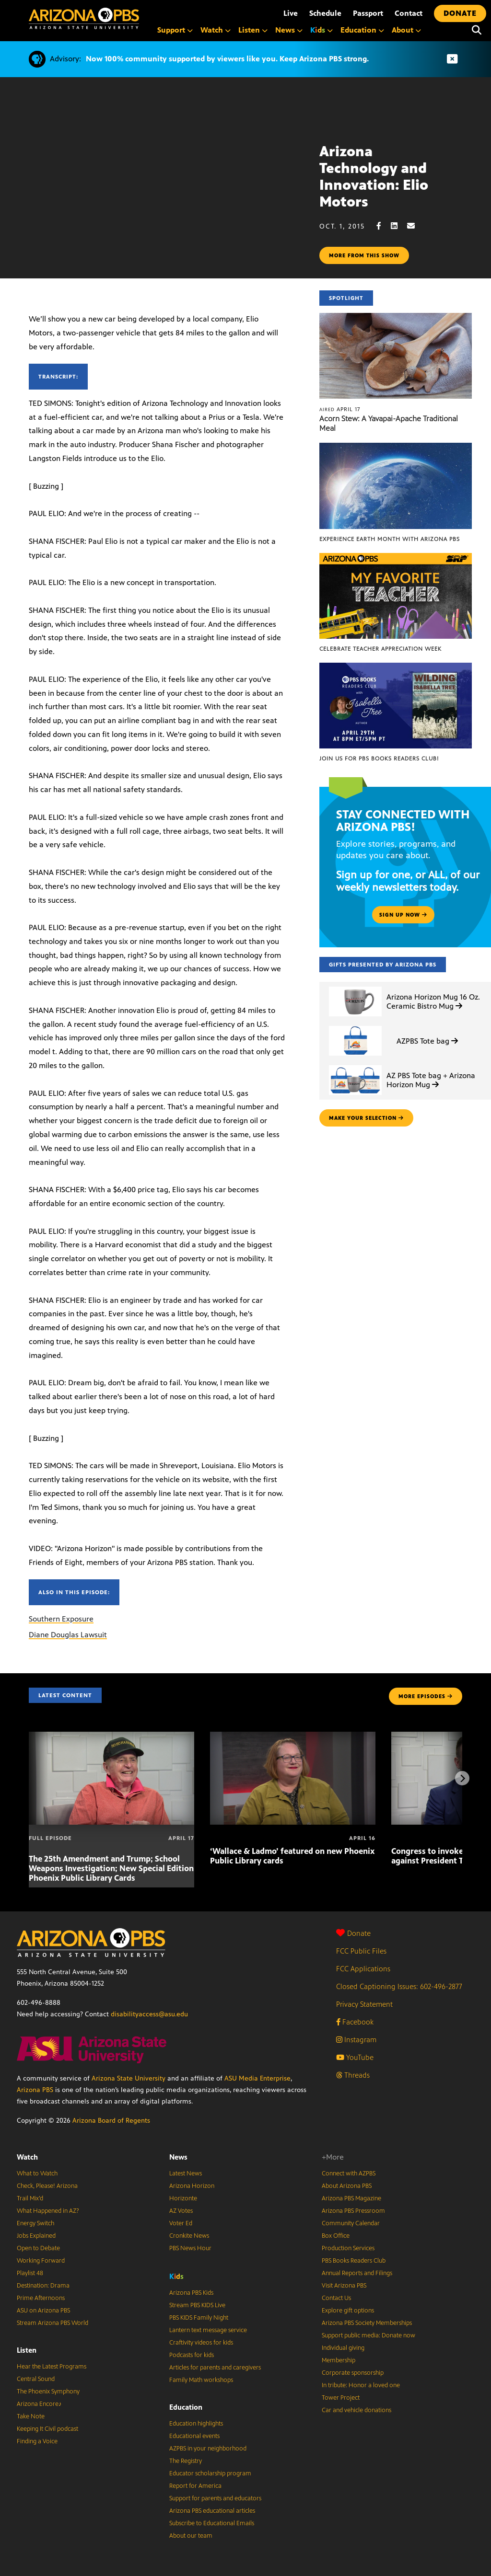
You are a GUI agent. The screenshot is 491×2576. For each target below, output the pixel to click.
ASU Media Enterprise (257, 2078)
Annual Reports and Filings (357, 2273)
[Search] (476, 30)
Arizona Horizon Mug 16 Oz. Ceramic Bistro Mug (433, 1001)
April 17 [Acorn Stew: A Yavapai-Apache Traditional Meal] (339, 409)
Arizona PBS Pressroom (353, 2211)
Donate (353, 1933)
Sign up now (403, 914)
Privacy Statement (364, 2004)
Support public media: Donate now (368, 2335)
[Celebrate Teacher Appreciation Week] (395, 558)
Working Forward (41, 2261)
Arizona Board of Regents (111, 2120)
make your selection (366, 1118)
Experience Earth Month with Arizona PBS (389, 539)
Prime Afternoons (41, 2298)
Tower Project (341, 2398)
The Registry (185, 2461)
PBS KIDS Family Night (198, 2318)
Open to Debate (38, 2248)
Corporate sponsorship (353, 2373)
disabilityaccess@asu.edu (149, 2014)
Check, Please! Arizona (47, 2186)
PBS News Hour (190, 2248)
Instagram (356, 2039)
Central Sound (36, 2379)
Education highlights (196, 2423)
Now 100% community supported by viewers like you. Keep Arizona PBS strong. (227, 58)
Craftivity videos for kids (201, 2342)
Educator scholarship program (210, 2473)
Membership (338, 2360)
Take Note (31, 2416)
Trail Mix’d (30, 2198)
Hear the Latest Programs (51, 2366)
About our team (190, 2536)
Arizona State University (128, 2078)
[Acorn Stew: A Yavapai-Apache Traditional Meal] (395, 317)
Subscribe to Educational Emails (211, 2523)
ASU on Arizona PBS (43, 2310)
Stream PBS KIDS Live (197, 2305)
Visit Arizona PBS (344, 2285)
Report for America (195, 2486)
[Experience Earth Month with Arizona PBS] (395, 447)
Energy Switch (35, 2223)
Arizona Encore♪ (39, 2404)
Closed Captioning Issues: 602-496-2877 (399, 1986)
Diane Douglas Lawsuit (68, 1634)
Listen (26, 2350)
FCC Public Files (361, 1950)
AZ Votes (181, 2211)
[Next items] (462, 1778)
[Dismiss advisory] (452, 59)
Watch (27, 2157)
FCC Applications (363, 1968)
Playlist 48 (30, 2273)
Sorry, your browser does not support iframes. (160, 184)
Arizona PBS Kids (191, 2293)
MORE (425, 1696)
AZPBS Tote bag (427, 1041)
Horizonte (183, 2198)
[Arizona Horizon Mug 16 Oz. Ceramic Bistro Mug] (355, 986)
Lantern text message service (208, 2330)
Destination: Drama (43, 2285)
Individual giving (343, 2348)
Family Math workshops (201, 2380)
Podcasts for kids (191, 2355)
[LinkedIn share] (399, 225)
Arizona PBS (35, 2090)
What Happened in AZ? (48, 2211)
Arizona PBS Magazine (351, 2198)
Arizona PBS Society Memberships (367, 2323)
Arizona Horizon (191, 2186)
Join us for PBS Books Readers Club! (379, 758)
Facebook (355, 2021)
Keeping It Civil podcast (47, 2429)
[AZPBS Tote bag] (355, 1026)
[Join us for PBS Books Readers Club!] (395, 667)
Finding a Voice (37, 2441)
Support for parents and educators (215, 2498)
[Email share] (415, 225)
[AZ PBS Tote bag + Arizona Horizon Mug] (355, 1065)
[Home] (84, 18)
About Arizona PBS (347, 2186)
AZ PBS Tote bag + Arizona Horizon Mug (430, 1080)
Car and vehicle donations (356, 2410)
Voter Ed (180, 2223)
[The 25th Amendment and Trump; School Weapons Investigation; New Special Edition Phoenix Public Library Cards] (111, 1736)
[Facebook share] (383, 225)
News (178, 2157)
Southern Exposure (61, 1618)
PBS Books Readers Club (354, 2261)
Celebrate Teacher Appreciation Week (380, 648)
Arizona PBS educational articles (212, 2511)
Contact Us (336, 2298)
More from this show (364, 255)
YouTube (355, 2057)
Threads (353, 2075)
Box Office (336, 2236)
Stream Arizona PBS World (52, 2323)
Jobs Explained (36, 2236)
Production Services (348, 2248)
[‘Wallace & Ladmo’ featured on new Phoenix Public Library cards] (292, 1736)
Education (185, 2407)
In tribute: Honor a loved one (361, 2385)
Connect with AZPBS (348, 2173)
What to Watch (37, 2173)
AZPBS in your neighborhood (207, 2448)
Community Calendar (351, 2223)
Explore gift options (348, 2310)
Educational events (194, 2436)
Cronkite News (189, 2236)
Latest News (185, 2173)
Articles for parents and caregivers (215, 2367)
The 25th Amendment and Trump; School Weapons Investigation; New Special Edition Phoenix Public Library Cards (111, 1868)
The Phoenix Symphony (48, 2391)
